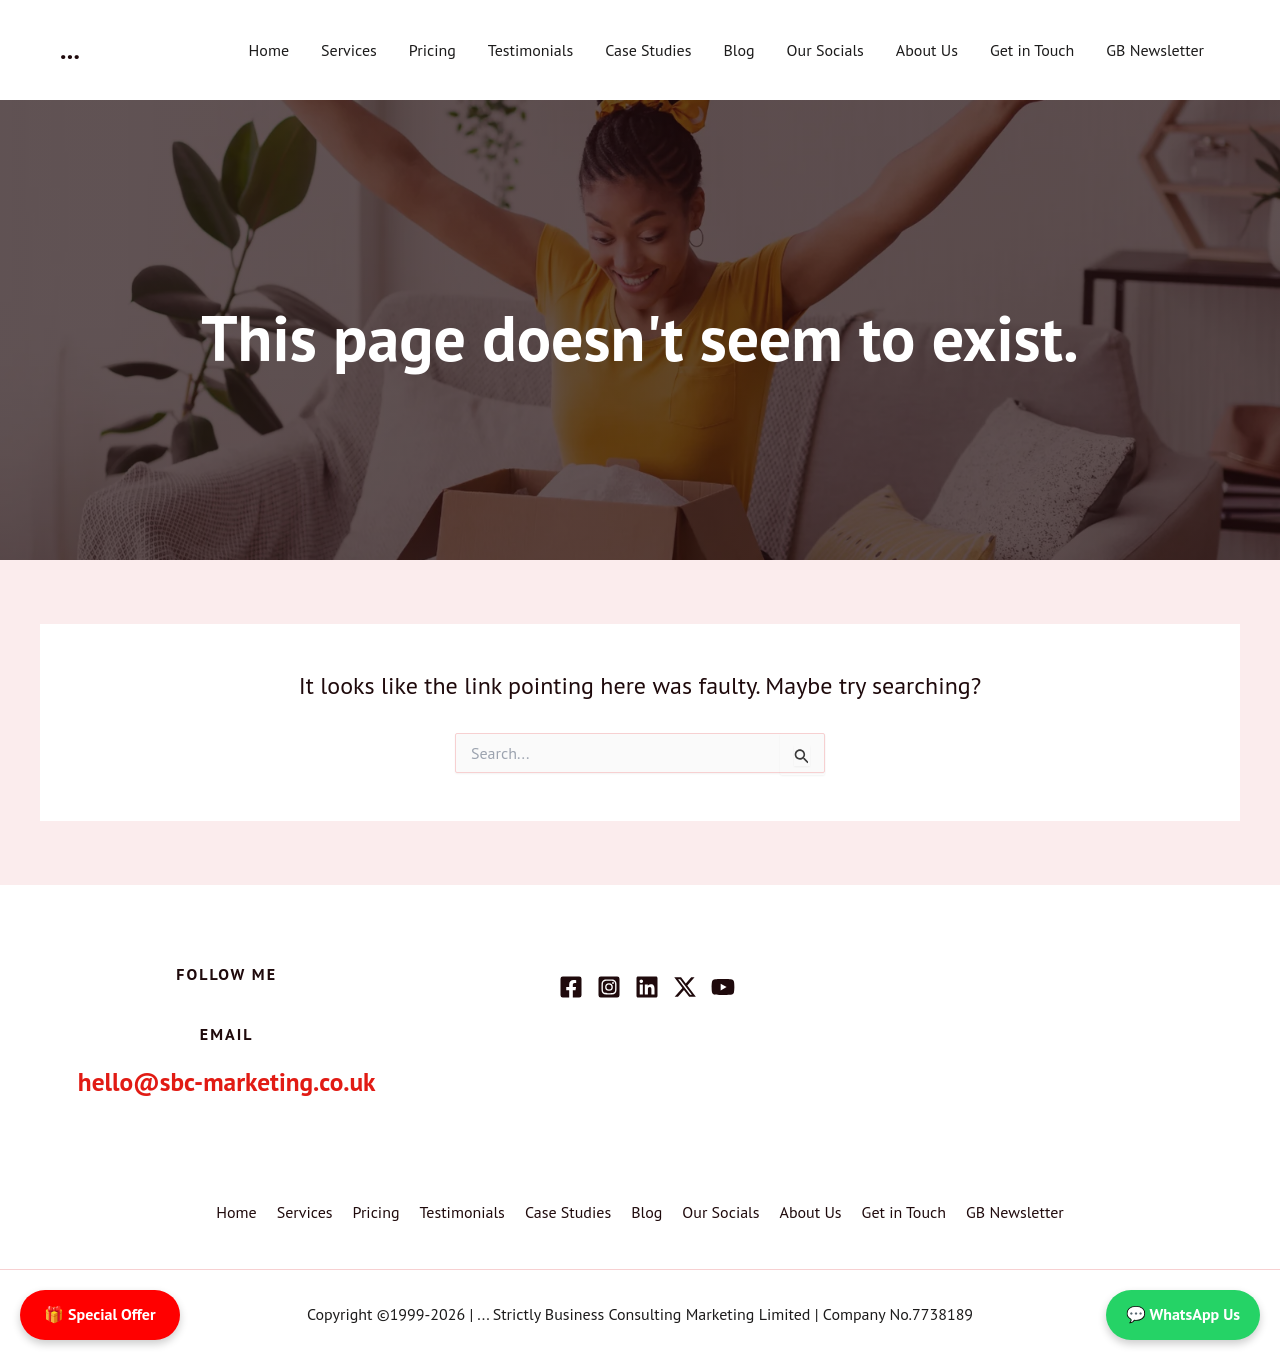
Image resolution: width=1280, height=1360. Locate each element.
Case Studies (648, 50)
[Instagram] (609, 987)
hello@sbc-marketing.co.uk (226, 1080)
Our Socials (825, 50)
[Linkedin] (647, 987)
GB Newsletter (1155, 50)
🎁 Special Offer (100, 1314)
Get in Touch (1032, 50)
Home (269, 50)
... (70, 49)
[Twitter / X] (685, 987)
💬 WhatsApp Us (1183, 1314)
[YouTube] (723, 987)
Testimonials (530, 50)
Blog (738, 50)
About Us (927, 50)
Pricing (432, 50)
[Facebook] (571, 987)
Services (349, 50)
